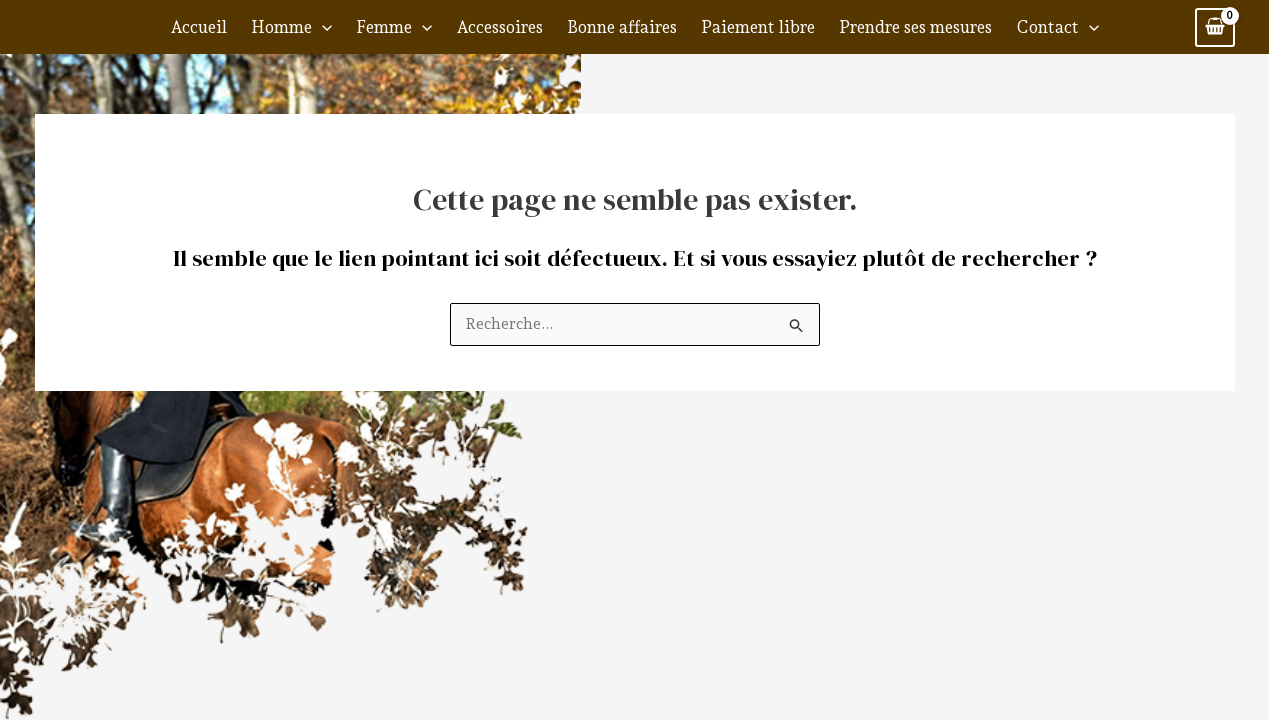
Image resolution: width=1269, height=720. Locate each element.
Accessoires (499, 27)
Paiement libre (758, 27)
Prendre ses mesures (915, 27)
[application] (322, 27)
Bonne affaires (622, 27)
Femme (394, 27)
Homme (291, 27)
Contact (1057, 27)
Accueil (198, 27)
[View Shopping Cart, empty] (1215, 27)
